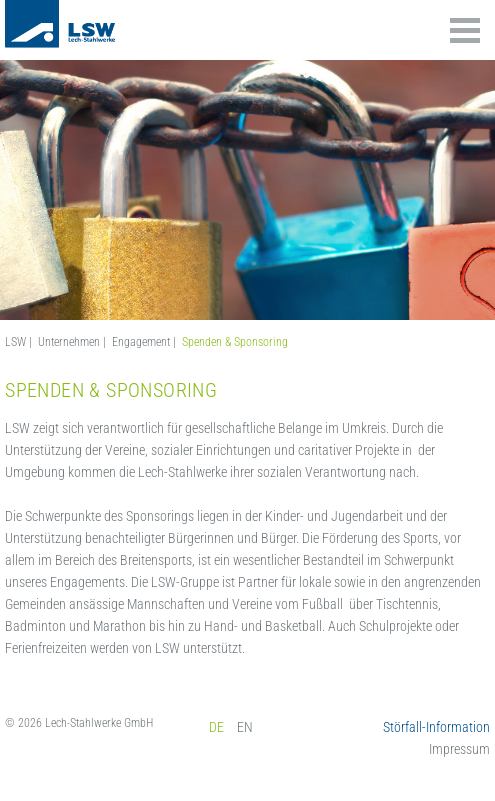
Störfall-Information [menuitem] (436, 727)
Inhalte (465, 30)
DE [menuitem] (216, 727)
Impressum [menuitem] (459, 749)
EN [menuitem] (245, 727)
